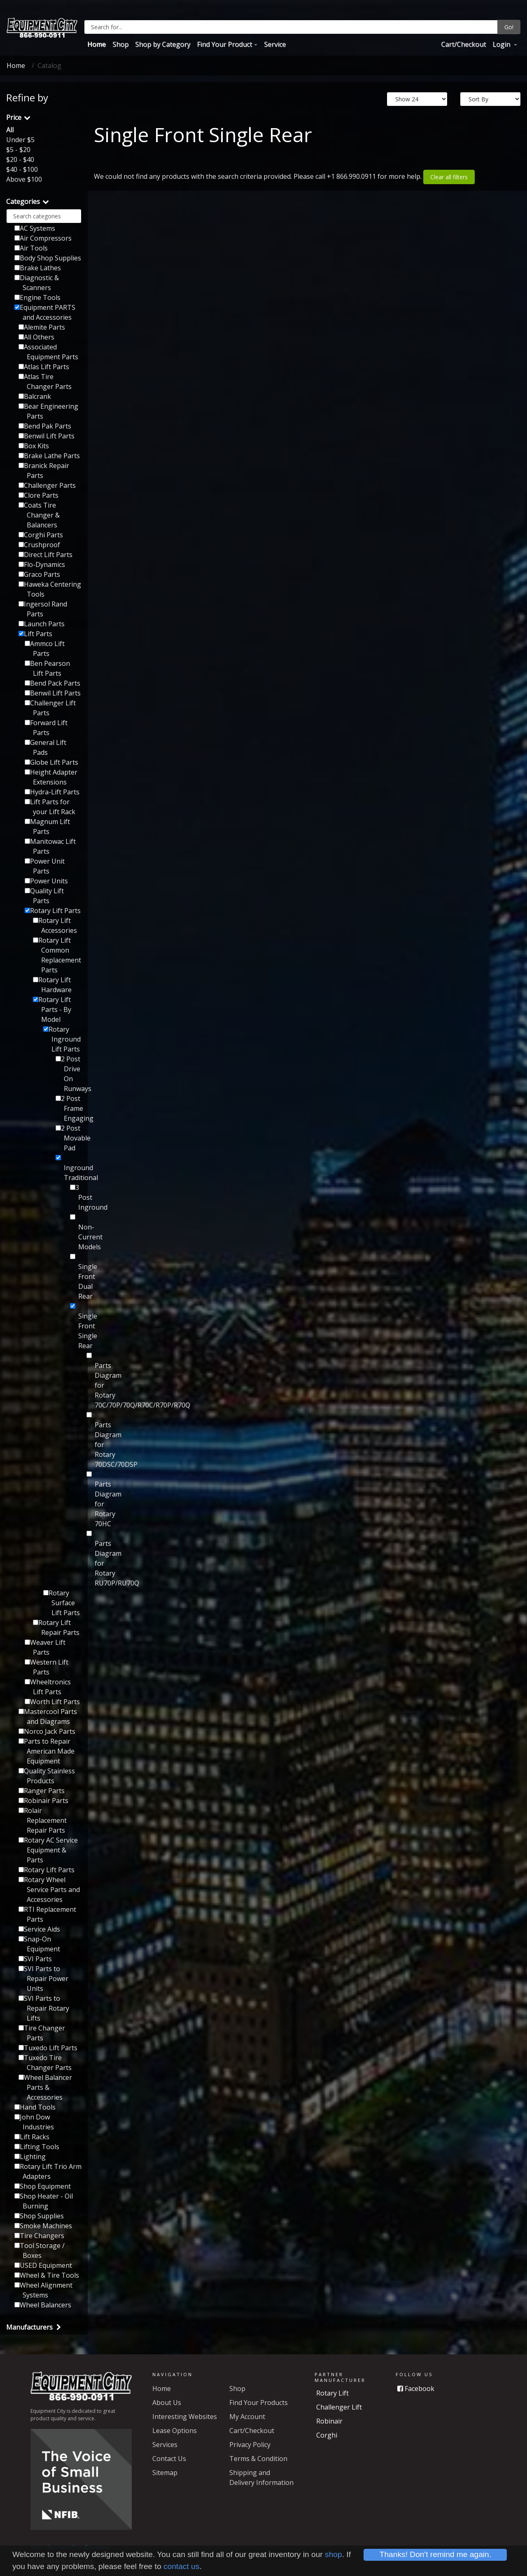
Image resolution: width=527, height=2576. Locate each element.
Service (275, 44)
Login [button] (502, 44)
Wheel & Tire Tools (46, 2275)
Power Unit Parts (45, 866)
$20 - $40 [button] (20, 159)
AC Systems (34, 228)
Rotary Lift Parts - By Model (52, 1009)
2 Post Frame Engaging (69, 1108)
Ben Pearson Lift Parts (47, 668)
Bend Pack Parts (52, 683)
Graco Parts (39, 574)
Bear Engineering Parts (48, 411)
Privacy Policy (249, 2444)
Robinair (329, 2421)
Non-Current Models (76, 1232)
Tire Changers (39, 2235)
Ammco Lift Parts (45, 648)
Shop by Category (162, 44)
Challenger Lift (339, 2407)
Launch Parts (42, 623)
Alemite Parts (42, 327)
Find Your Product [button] (224, 44)
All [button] (10, 129)
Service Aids (39, 1929)
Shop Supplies (39, 2215)
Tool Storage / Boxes (39, 2250)
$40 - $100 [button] (22, 169)
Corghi (326, 2435)
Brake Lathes (37, 267)
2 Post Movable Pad (69, 1138)
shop (333, 2554)
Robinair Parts (43, 1800)
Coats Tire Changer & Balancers (39, 515)
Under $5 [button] (20, 139)
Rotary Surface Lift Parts (61, 1602)
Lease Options (174, 2430)
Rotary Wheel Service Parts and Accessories (49, 1889)
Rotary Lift (332, 2393)
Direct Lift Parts (45, 554)
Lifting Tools (36, 2146)
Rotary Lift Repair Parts (56, 1627)
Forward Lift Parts (46, 727)
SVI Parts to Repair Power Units (43, 1978)
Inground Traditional (69, 1168)
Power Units (46, 880)
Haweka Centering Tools (50, 589)
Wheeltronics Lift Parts (48, 1686)
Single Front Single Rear (76, 1326)
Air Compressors (43, 238)
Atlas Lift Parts (44, 366)
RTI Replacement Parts (47, 1914)
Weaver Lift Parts (45, 1647)
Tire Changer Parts (42, 2032)
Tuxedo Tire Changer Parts (45, 2062)
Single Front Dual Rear (76, 1277)
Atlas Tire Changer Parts (45, 381)
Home (96, 44)
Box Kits (34, 445)
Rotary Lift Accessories (55, 925)
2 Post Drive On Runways (69, 1073)
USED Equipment (43, 2265)
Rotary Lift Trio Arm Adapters (48, 2171)
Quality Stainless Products (47, 1775)
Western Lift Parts (46, 1667)
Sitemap (164, 2472)
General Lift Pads (45, 747)
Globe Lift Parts (51, 762)
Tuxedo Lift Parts (48, 2047)
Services (164, 2444)
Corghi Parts (41, 534)
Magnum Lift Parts (47, 826)
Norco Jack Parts (47, 1731)
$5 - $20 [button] (18, 149)
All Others (36, 337)
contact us (181, 2566)
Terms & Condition (258, 2458)
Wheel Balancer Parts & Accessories (45, 2087)
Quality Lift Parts (44, 895)
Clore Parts (38, 495)
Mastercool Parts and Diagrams (48, 1716)
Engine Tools (37, 297)
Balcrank (35, 396)
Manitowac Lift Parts (50, 846)
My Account (247, 2416)
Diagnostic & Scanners (36, 282)
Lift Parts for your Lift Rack (50, 806)
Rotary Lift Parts (53, 910)
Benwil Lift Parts (47, 435)
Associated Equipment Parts (48, 351)
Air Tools (31, 248)
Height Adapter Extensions (51, 777)
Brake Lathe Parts (49, 455)
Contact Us (169, 2458)
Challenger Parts (47, 485)
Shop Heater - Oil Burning (43, 2201)
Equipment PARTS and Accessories (44, 312)
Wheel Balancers (42, 2304)
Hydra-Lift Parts (52, 791)
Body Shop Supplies (47, 257)
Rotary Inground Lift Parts (62, 1039)
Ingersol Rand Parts (43, 609)
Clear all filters (449, 177)
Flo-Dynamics (42, 564)
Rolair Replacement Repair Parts (43, 1820)
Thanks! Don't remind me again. (435, 2554)
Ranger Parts (42, 1790)
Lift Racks (31, 2136)
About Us (166, 2402)
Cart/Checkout (463, 44)
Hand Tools (35, 2107)
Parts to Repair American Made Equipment (47, 1751)
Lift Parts (35, 633)
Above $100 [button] (24, 179)
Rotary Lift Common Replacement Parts (57, 955)
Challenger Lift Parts (50, 707)
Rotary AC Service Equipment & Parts (48, 1850)
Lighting (30, 2156)
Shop (120, 44)
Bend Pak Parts (45, 426)
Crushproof (39, 544)
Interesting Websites (184, 2416)
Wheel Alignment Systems (43, 2290)
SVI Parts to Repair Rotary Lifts (44, 2008)
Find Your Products (258, 2402)
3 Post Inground (76, 1197)
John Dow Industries (34, 2121)
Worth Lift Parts (52, 1701)
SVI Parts (35, 1958)
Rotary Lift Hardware (52, 984)
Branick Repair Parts (44, 470)
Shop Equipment (42, 2186)
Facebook (415, 2388)
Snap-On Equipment (39, 1943)
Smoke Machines (43, 2225)
